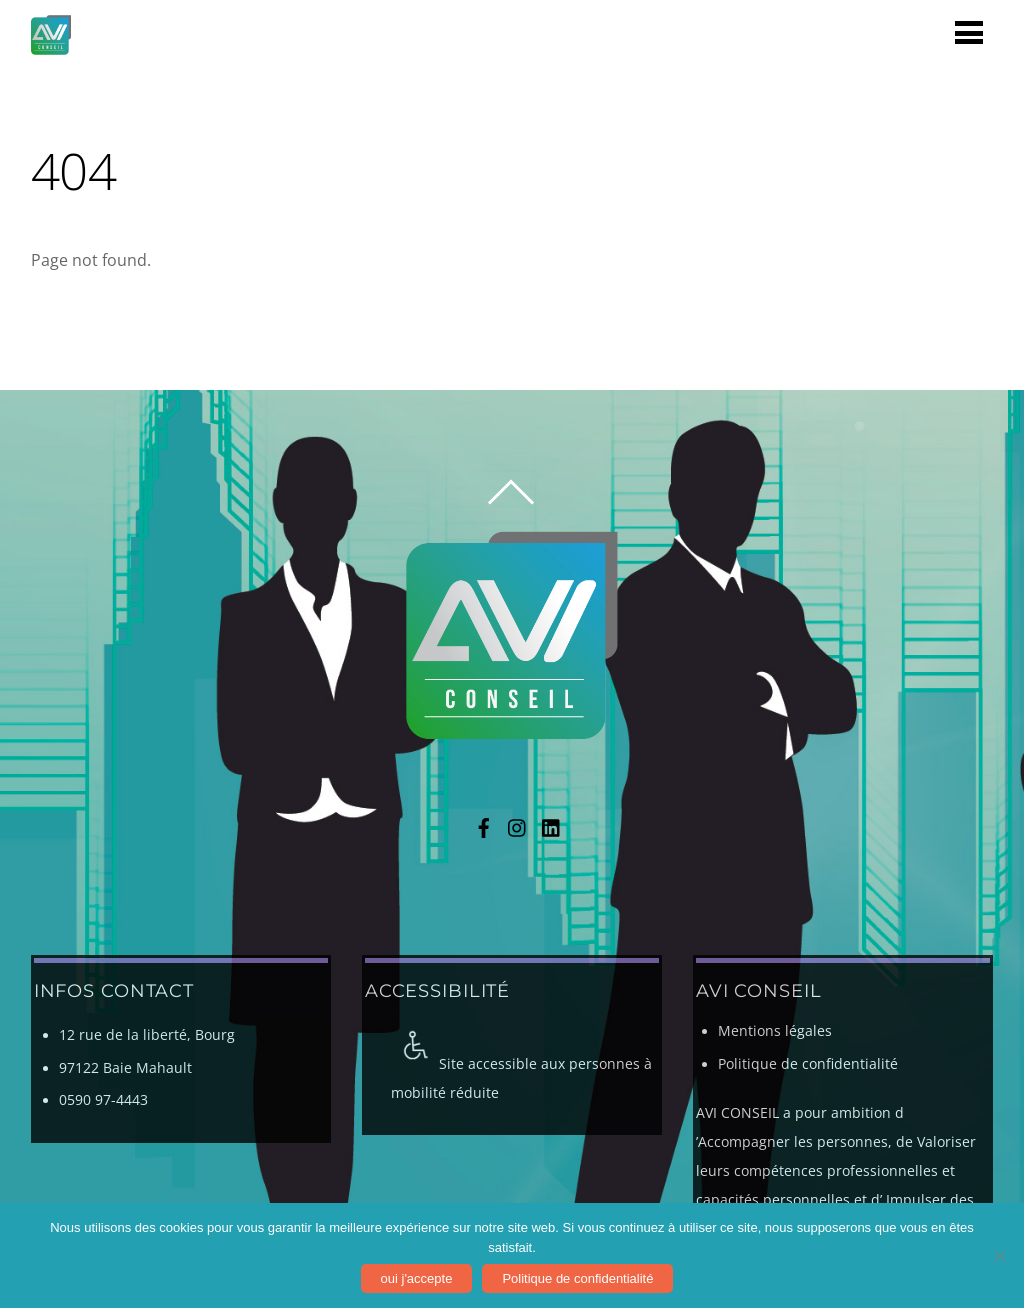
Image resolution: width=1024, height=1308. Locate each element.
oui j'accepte (417, 1278)
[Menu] (969, 31)
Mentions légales (775, 1031)
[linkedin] (552, 825)
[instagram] (518, 825)
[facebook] (484, 825)
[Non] (999, 1256)
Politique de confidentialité (808, 1064)
